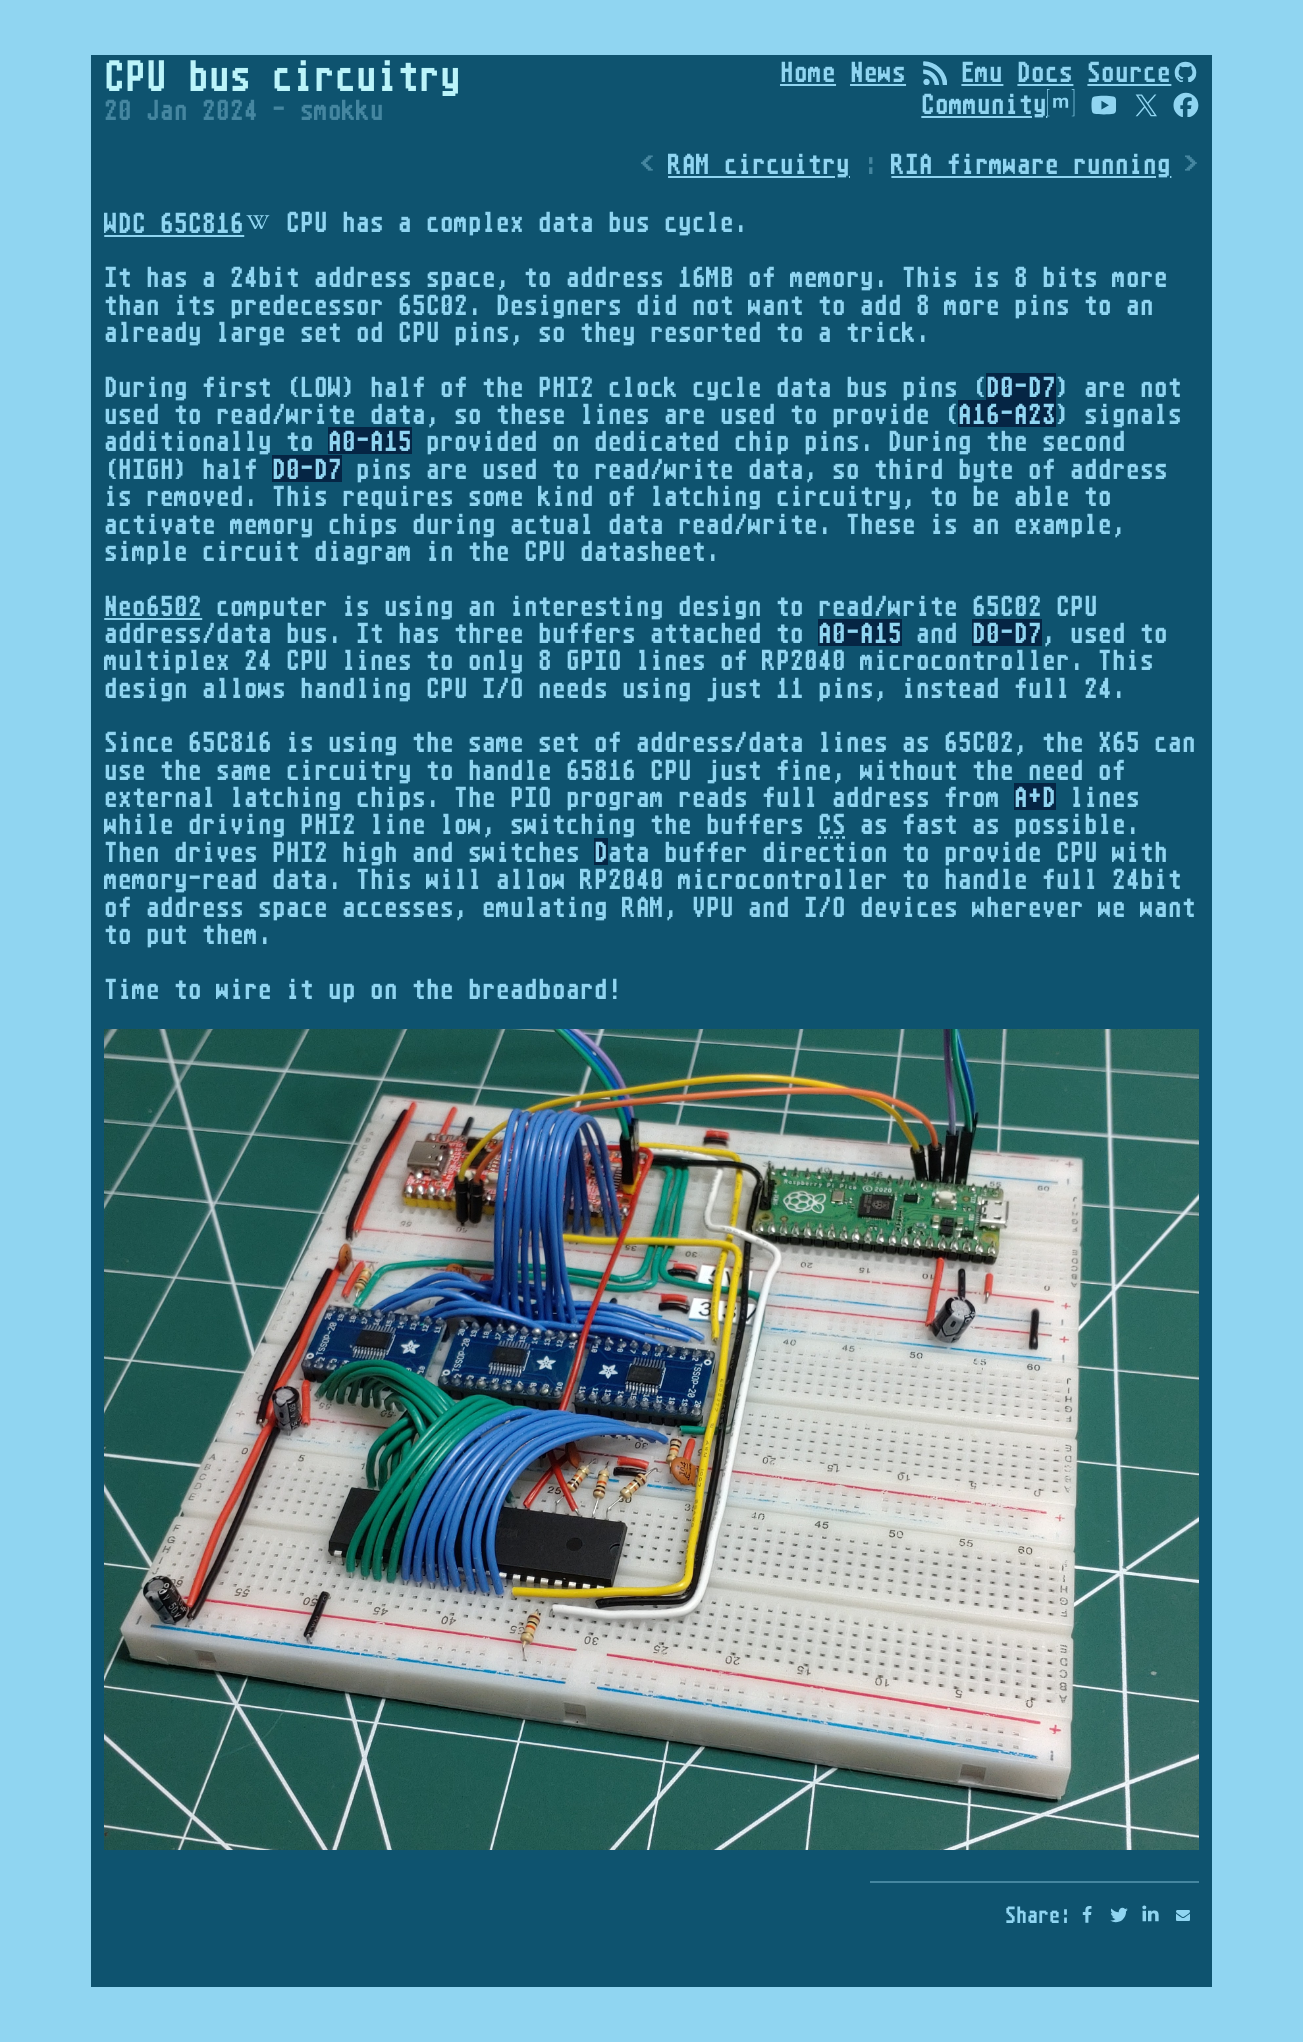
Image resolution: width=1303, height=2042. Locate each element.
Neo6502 (153, 605)
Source (1129, 71)
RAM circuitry (759, 163)
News (878, 71)
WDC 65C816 (174, 222)
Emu (982, 71)
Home (808, 71)
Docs (1045, 71)
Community (997, 103)
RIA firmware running (1031, 163)
